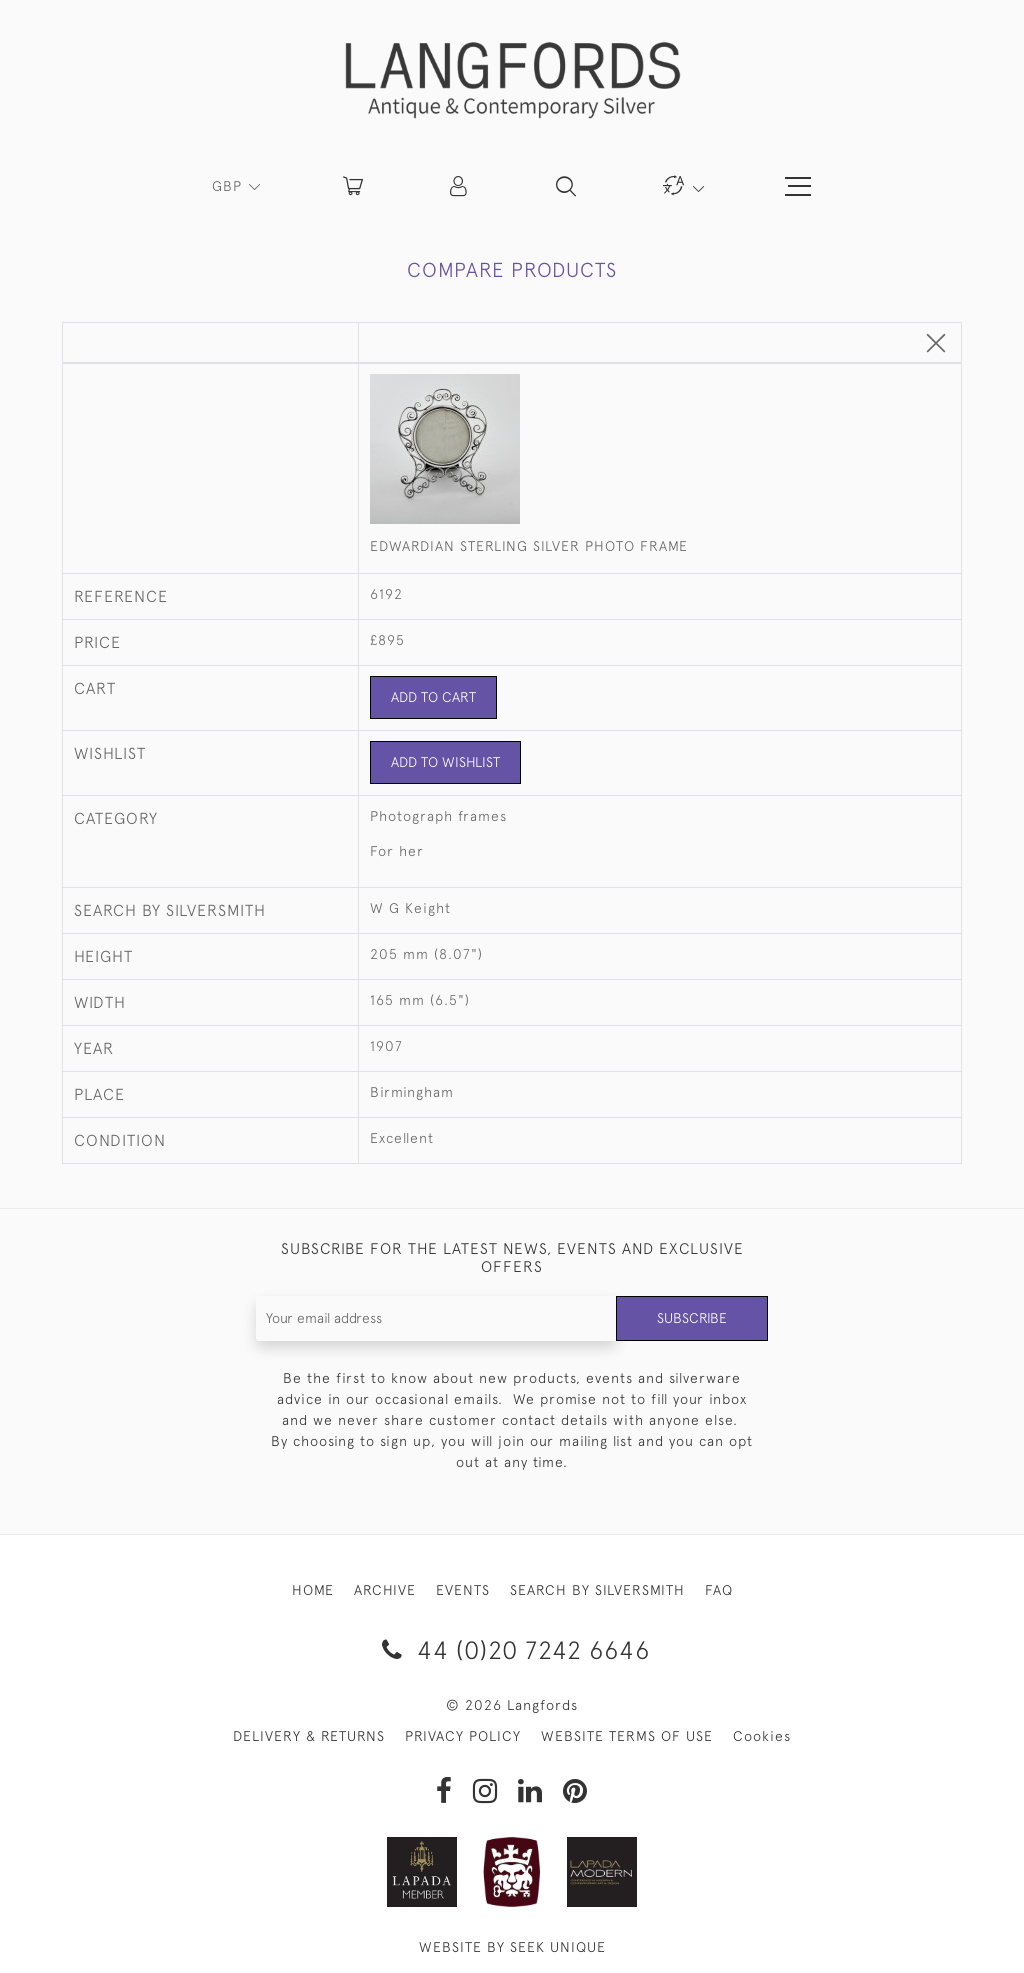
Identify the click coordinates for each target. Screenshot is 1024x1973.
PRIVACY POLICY (463, 1736)
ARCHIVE (385, 1590)
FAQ (719, 1590)
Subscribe (692, 1318)
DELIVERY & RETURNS (309, 1736)
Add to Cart (433, 697)
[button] (460, 186)
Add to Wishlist (445, 762)
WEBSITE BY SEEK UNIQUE (512, 1947)
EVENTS (463, 1590)
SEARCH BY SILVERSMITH (597, 1590)
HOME (313, 1590)
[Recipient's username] (437, 1318)
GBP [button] (229, 186)
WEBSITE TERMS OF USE (627, 1736)
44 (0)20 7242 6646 (512, 1649)
